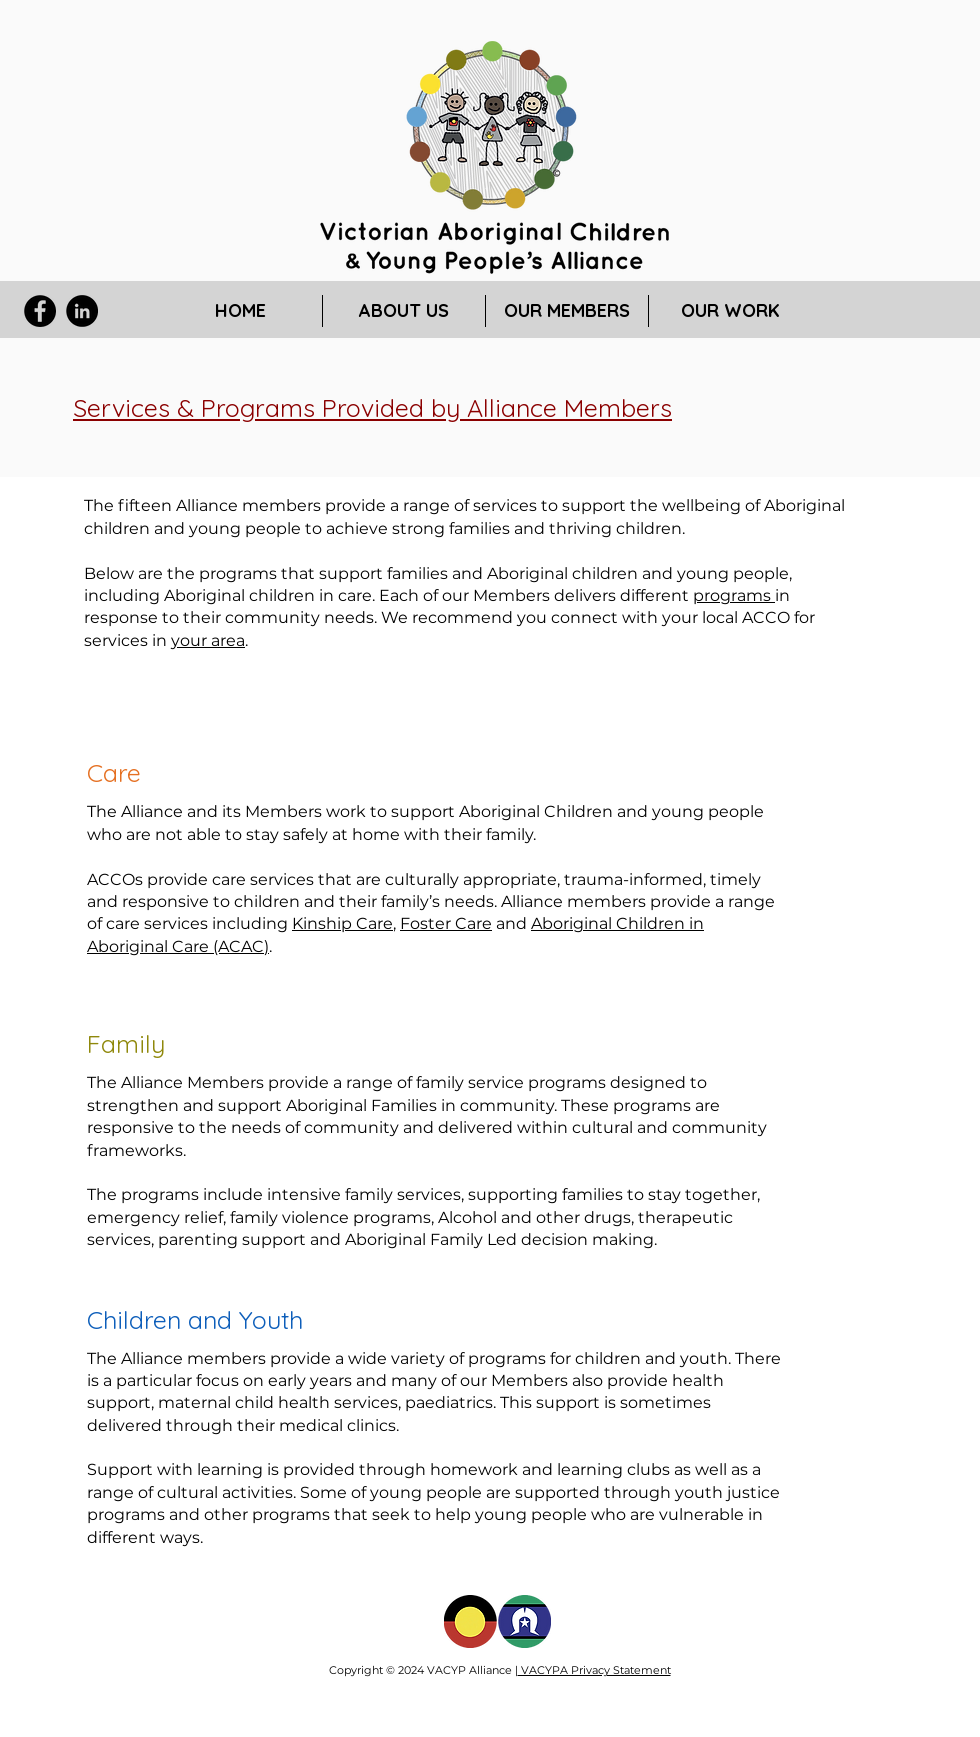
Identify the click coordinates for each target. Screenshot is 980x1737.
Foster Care (446, 923)
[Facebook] (40, 311)
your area (208, 640)
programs (734, 595)
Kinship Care (342, 923)
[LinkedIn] (82, 311)
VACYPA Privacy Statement (594, 1670)
